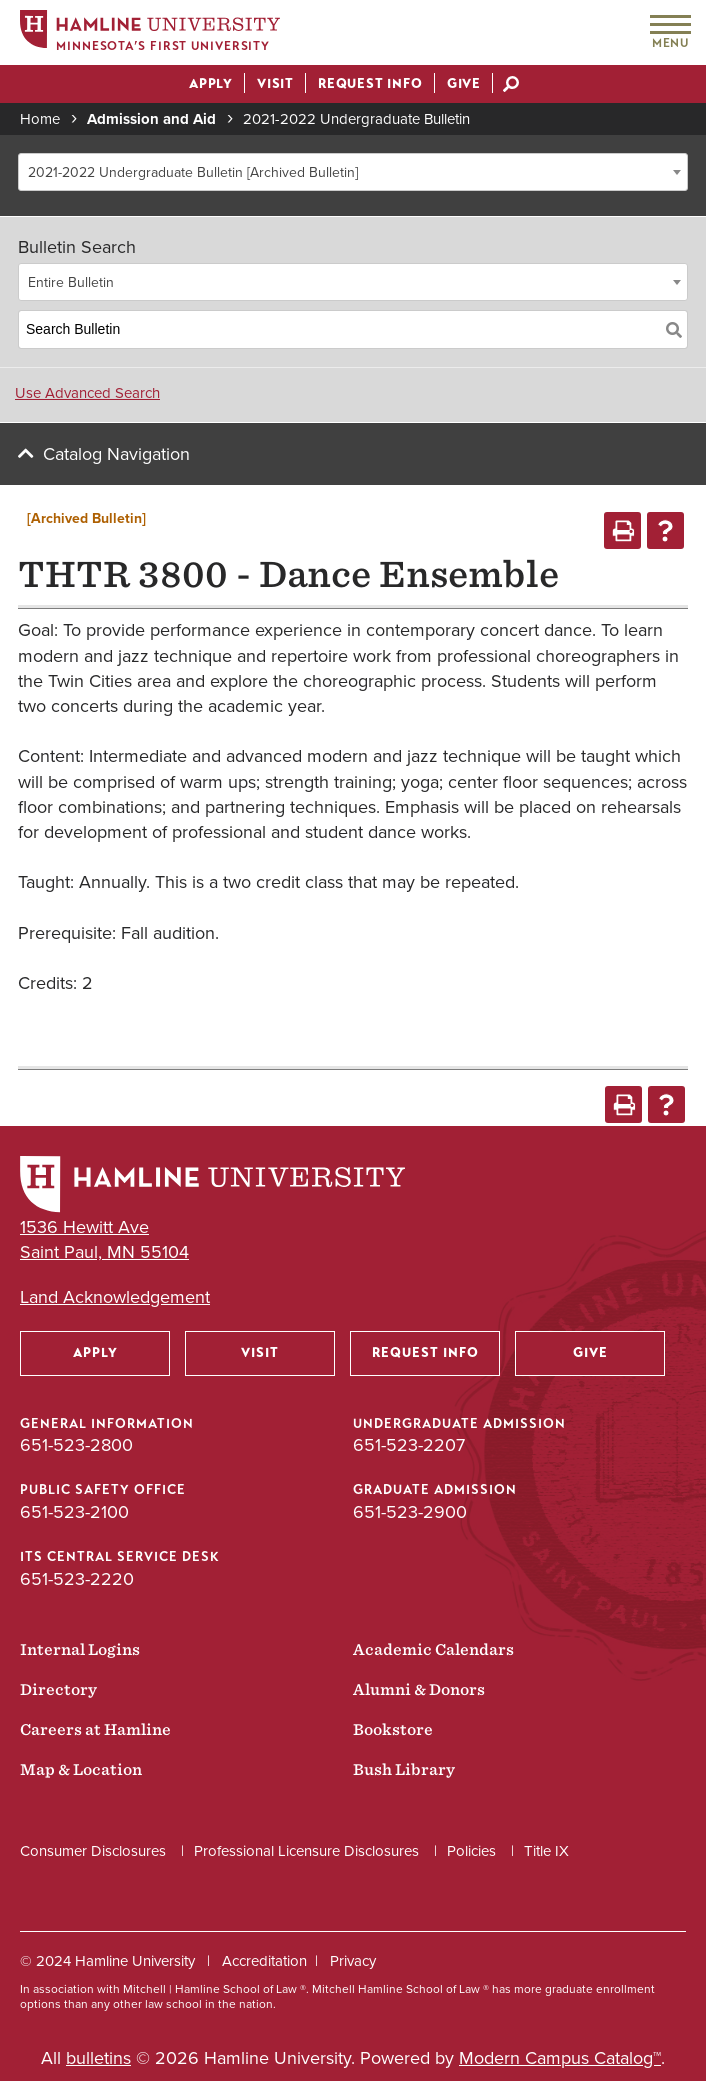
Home (40, 119)
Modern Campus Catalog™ (560, 2058)
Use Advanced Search (87, 393)
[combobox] (353, 172)
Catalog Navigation (116, 454)
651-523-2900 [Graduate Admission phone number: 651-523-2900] (410, 1512)
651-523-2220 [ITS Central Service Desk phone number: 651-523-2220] (77, 1579)
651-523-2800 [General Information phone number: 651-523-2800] (76, 1445)
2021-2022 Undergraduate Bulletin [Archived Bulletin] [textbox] (193, 172)
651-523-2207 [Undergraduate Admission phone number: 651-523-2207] (409, 1445)
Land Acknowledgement (115, 1297)
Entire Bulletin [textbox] (71, 282)
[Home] (150, 33)
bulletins (98, 2058)
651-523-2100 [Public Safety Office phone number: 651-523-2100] (74, 1512)
